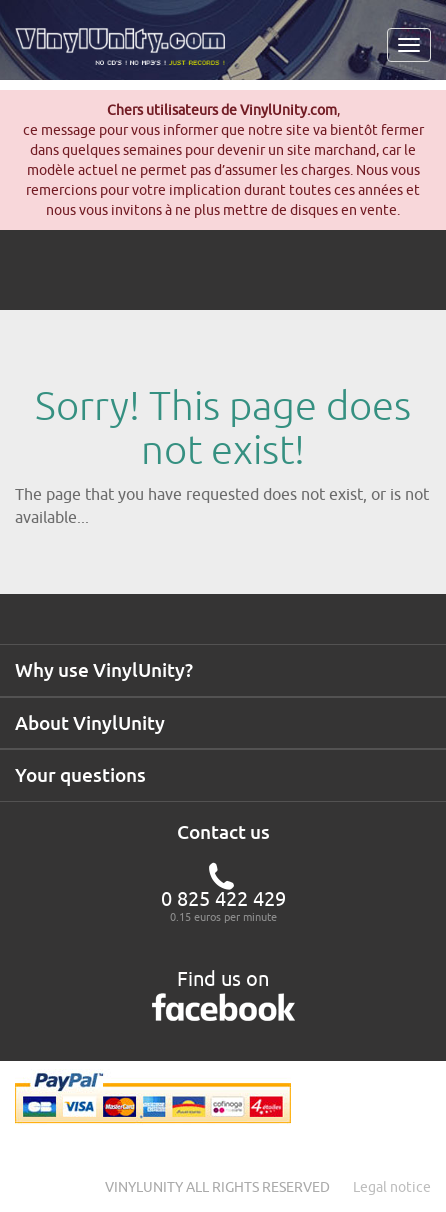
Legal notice (392, 1187)
